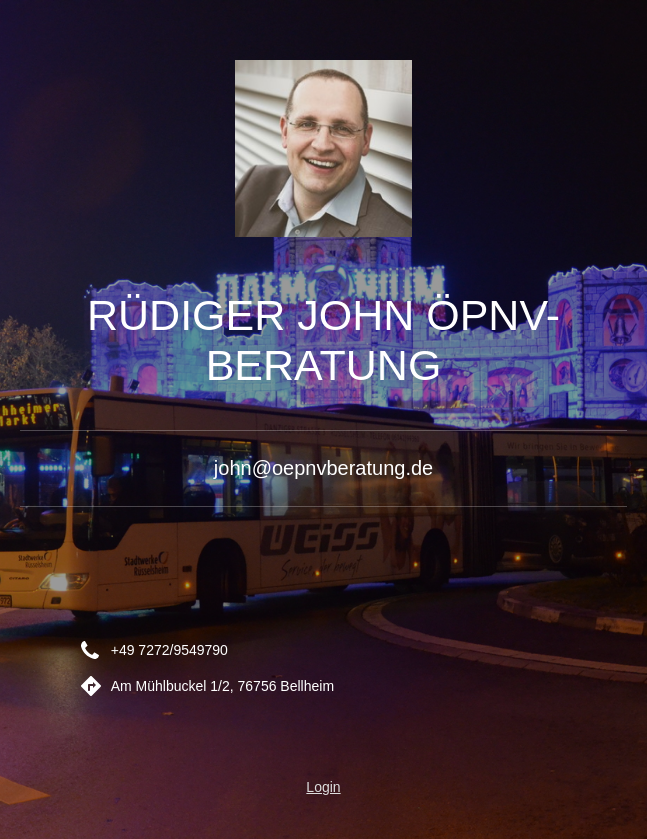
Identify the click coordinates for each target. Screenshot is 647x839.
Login (323, 787)
